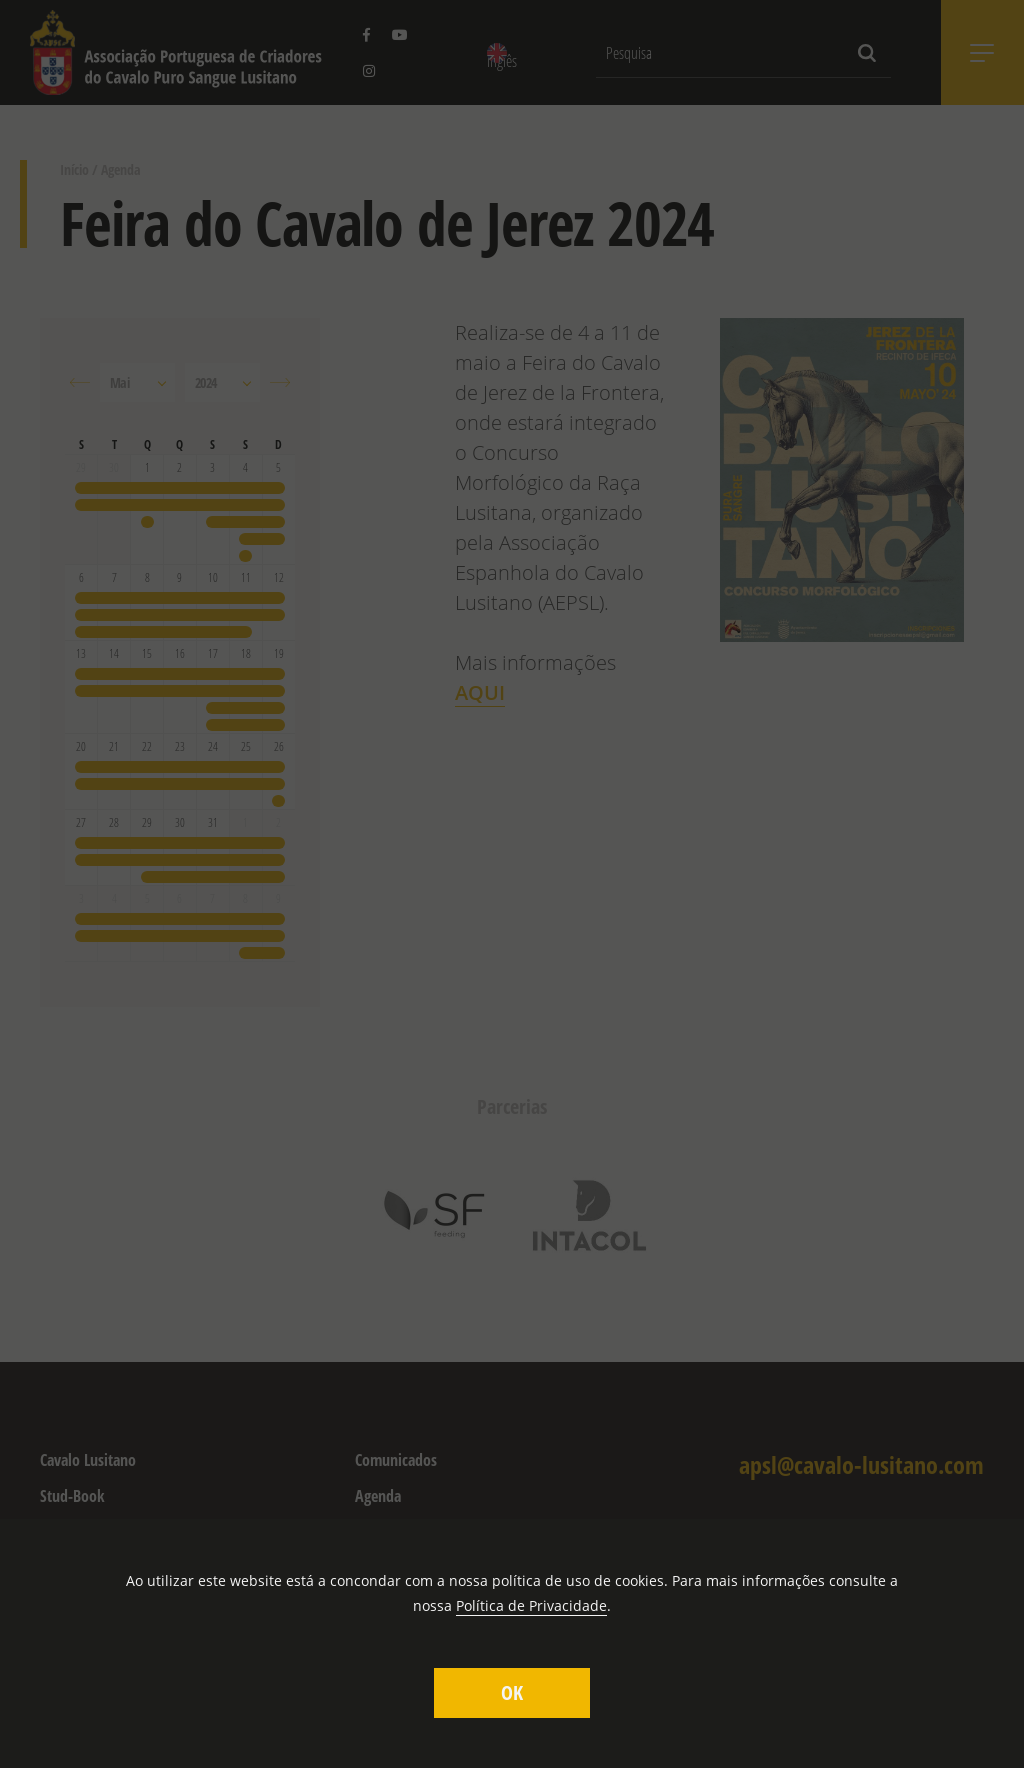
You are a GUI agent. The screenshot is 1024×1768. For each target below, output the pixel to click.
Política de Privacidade (531, 1605)
